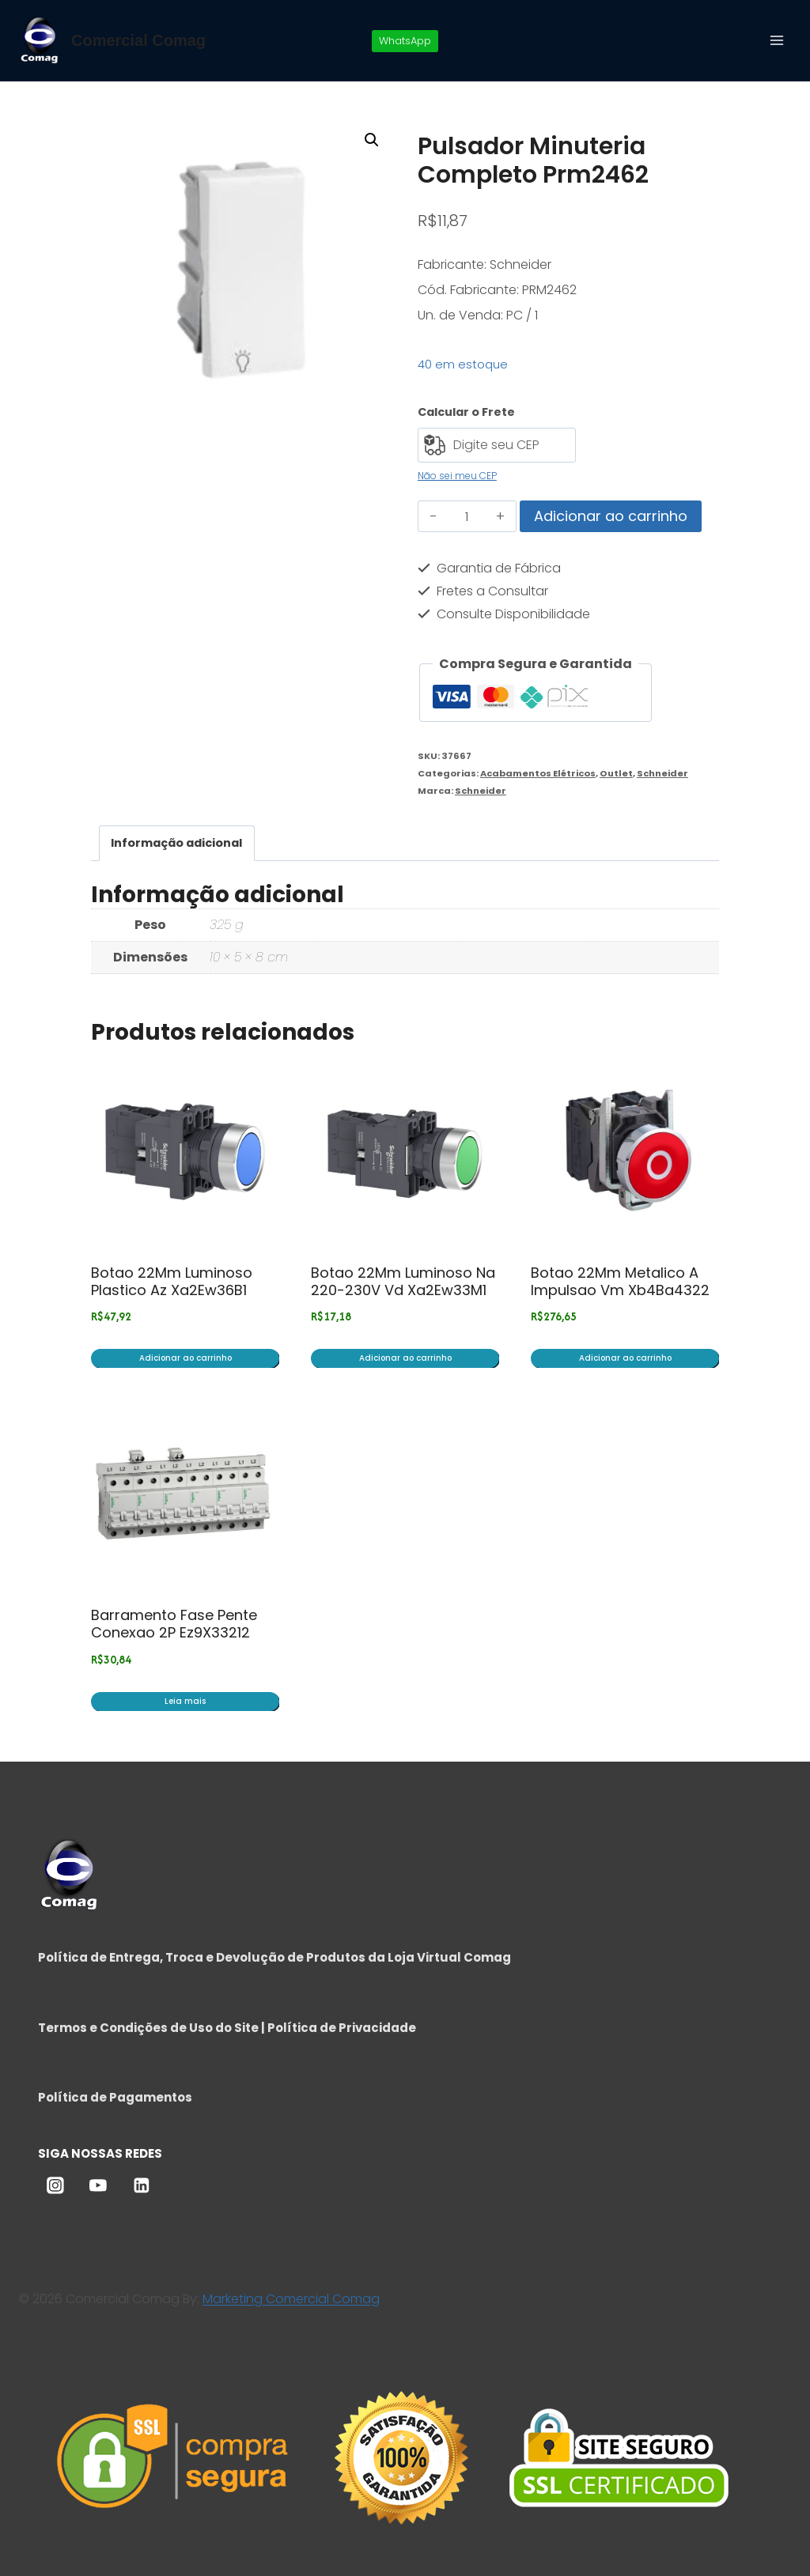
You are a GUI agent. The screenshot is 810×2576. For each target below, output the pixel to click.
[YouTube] (98, 2186)
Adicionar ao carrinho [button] (185, 1358)
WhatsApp (405, 40)
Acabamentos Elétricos (538, 773)
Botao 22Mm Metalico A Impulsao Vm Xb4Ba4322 (620, 1281)
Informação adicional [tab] (176, 843)
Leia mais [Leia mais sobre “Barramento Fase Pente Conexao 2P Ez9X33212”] (185, 1701)
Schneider (662, 773)
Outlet (616, 773)
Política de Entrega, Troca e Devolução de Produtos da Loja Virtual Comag (274, 1957)
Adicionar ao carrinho (610, 516)
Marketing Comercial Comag (291, 2299)
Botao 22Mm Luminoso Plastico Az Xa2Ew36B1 (171, 1281)
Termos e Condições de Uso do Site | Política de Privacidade (227, 2027)
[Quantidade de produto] (467, 516)
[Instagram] (55, 2186)
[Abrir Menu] (776, 40)
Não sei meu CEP (457, 475)
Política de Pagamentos (115, 2097)
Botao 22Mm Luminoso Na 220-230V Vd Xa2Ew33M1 (403, 1281)
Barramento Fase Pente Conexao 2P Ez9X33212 (174, 1623)
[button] (372, 140)
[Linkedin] (141, 2186)
